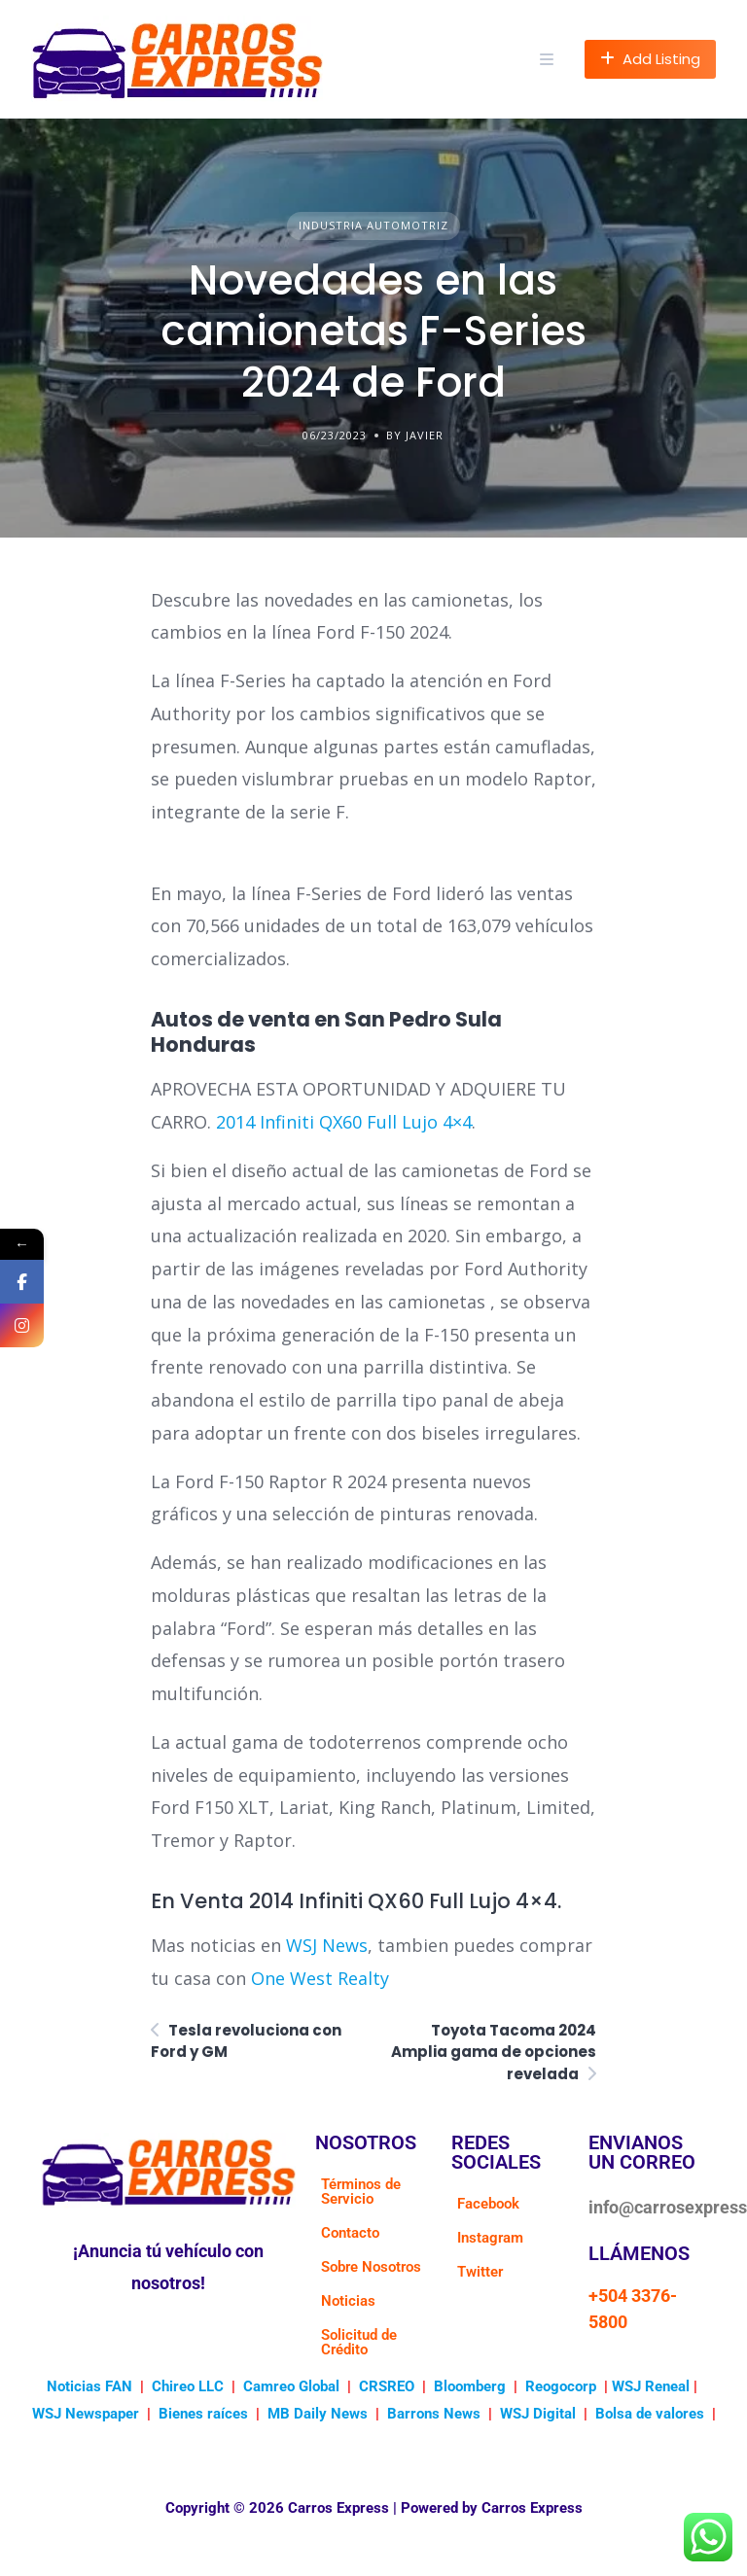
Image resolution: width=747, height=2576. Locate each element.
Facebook (488, 2203)
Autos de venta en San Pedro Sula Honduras (326, 1032)
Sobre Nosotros (371, 2267)
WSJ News (327, 1945)
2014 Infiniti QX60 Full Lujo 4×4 (344, 1121)
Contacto (350, 2233)
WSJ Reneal (651, 2386)
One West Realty (320, 1978)
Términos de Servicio (361, 2192)
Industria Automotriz (373, 225)
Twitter (480, 2271)
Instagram (490, 2237)
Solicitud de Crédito (359, 2342)
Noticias (348, 2301)
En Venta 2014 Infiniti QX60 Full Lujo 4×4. (356, 1901)
